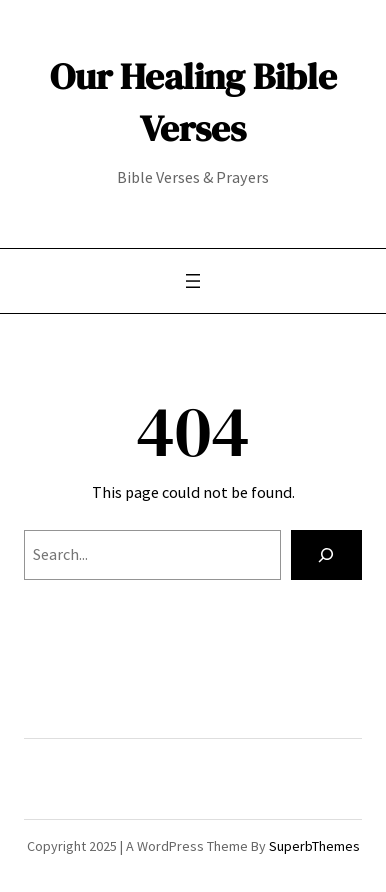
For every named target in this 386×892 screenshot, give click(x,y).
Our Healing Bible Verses (193, 102)
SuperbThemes (314, 846)
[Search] (326, 555)
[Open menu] (193, 281)
